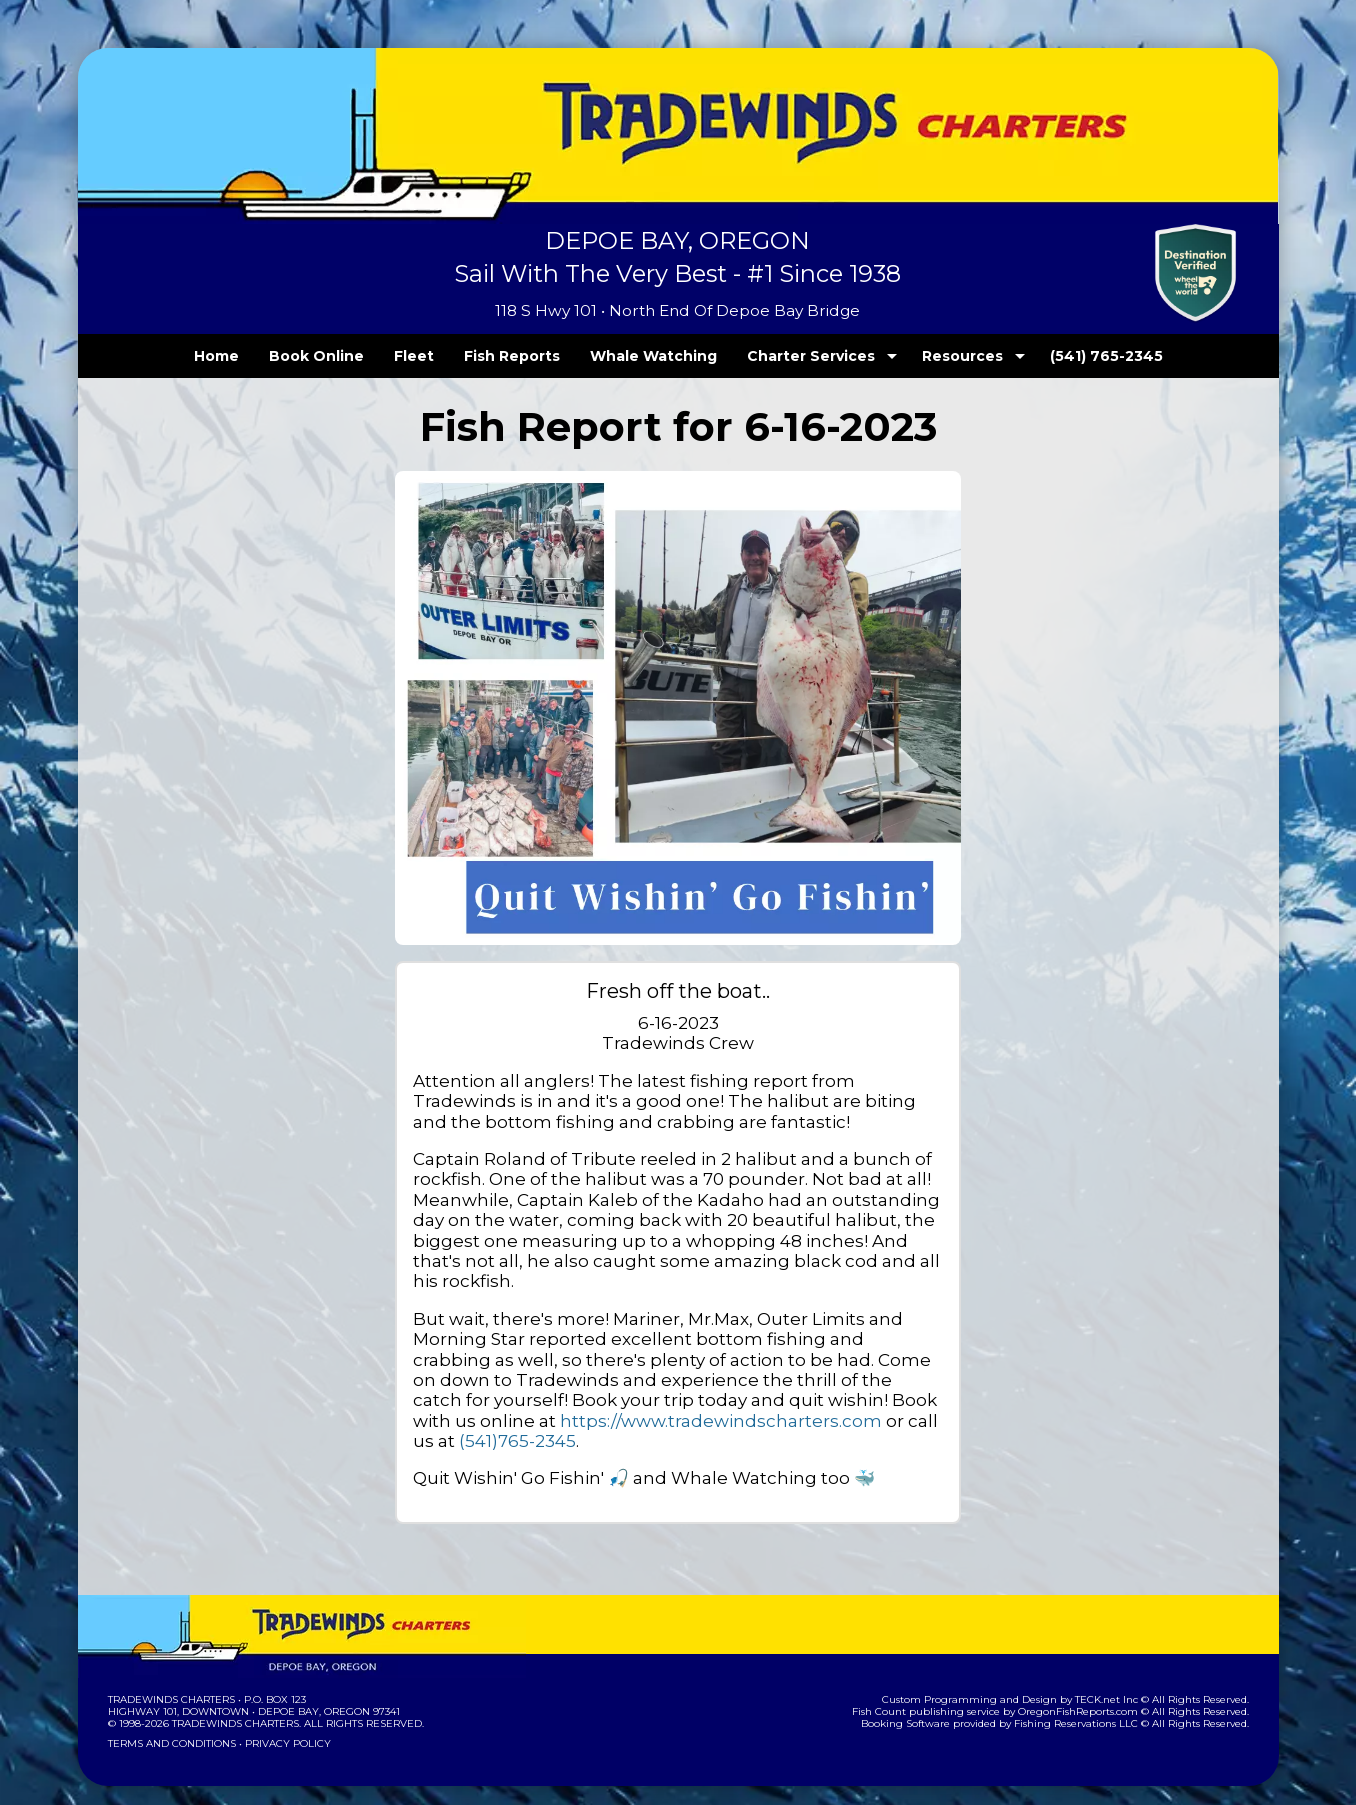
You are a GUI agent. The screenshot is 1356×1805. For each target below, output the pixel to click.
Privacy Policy (281, 1722)
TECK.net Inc (1115, 1678)
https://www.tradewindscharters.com (618, 1399)
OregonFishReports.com (1091, 1690)
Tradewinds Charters (170, 1678)
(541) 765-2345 (1065, 356)
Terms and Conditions (170, 1722)
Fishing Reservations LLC (1088, 1702)
